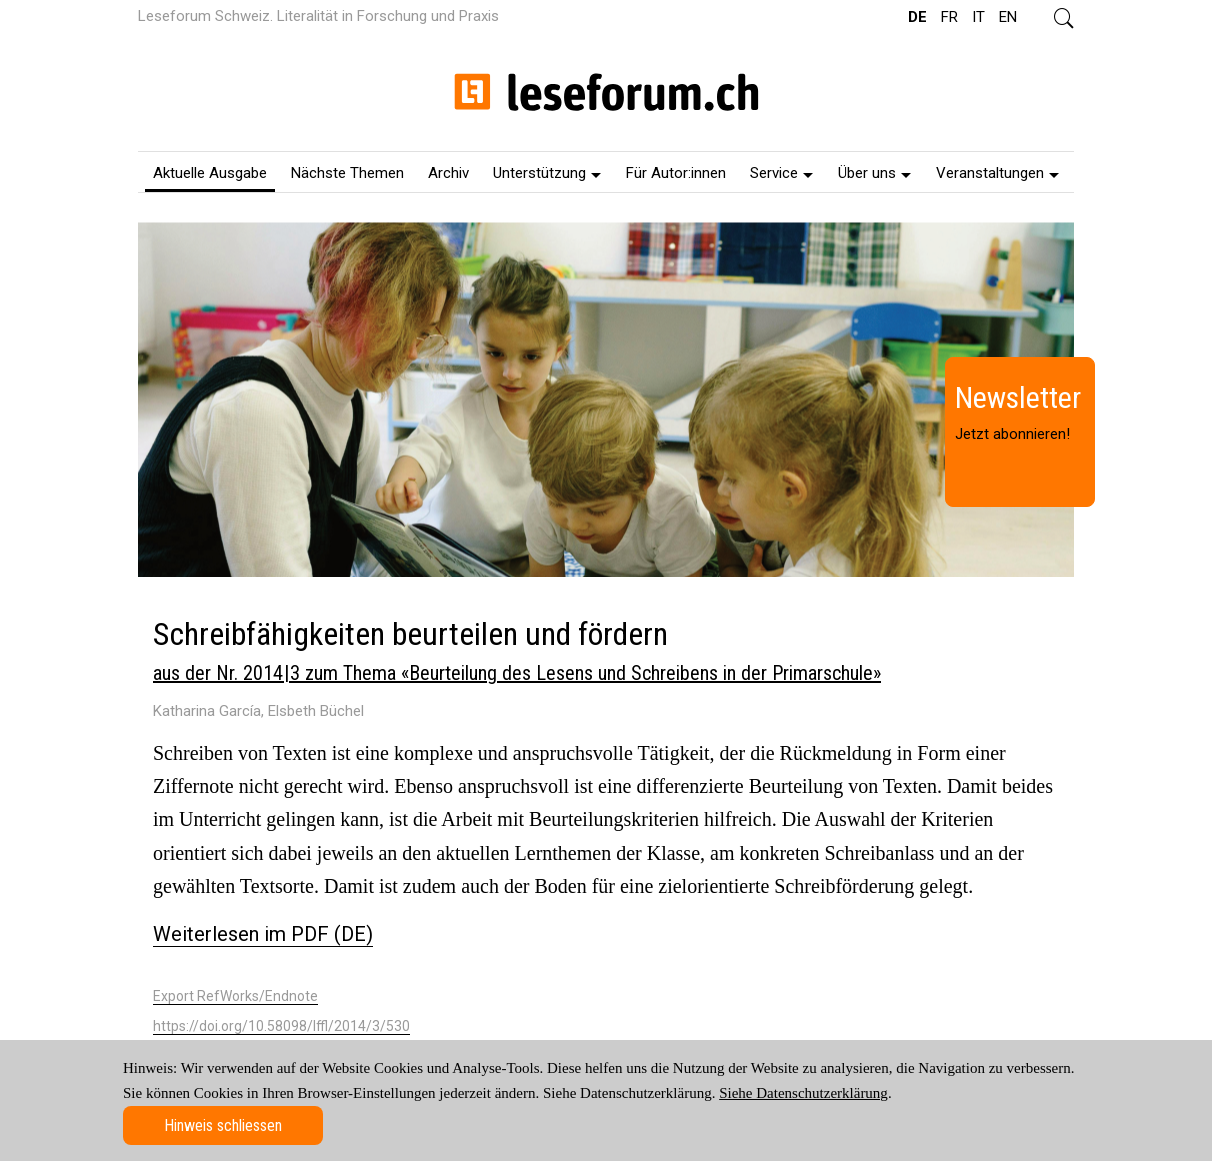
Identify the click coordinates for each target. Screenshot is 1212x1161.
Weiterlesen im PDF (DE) (263, 934)
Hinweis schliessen (223, 1125)
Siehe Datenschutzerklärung (803, 1093)
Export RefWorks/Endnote (235, 996)
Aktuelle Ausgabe (210, 173)
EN (1008, 17)
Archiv (448, 173)
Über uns (874, 173)
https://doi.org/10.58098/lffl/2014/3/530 (281, 1026)
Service (781, 173)
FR (949, 17)
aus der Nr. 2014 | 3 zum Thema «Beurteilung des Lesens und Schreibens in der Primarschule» (517, 673)
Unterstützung (547, 173)
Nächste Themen (347, 173)
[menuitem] (210, 172)
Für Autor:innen (676, 173)
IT (978, 17)
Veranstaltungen (997, 173)
